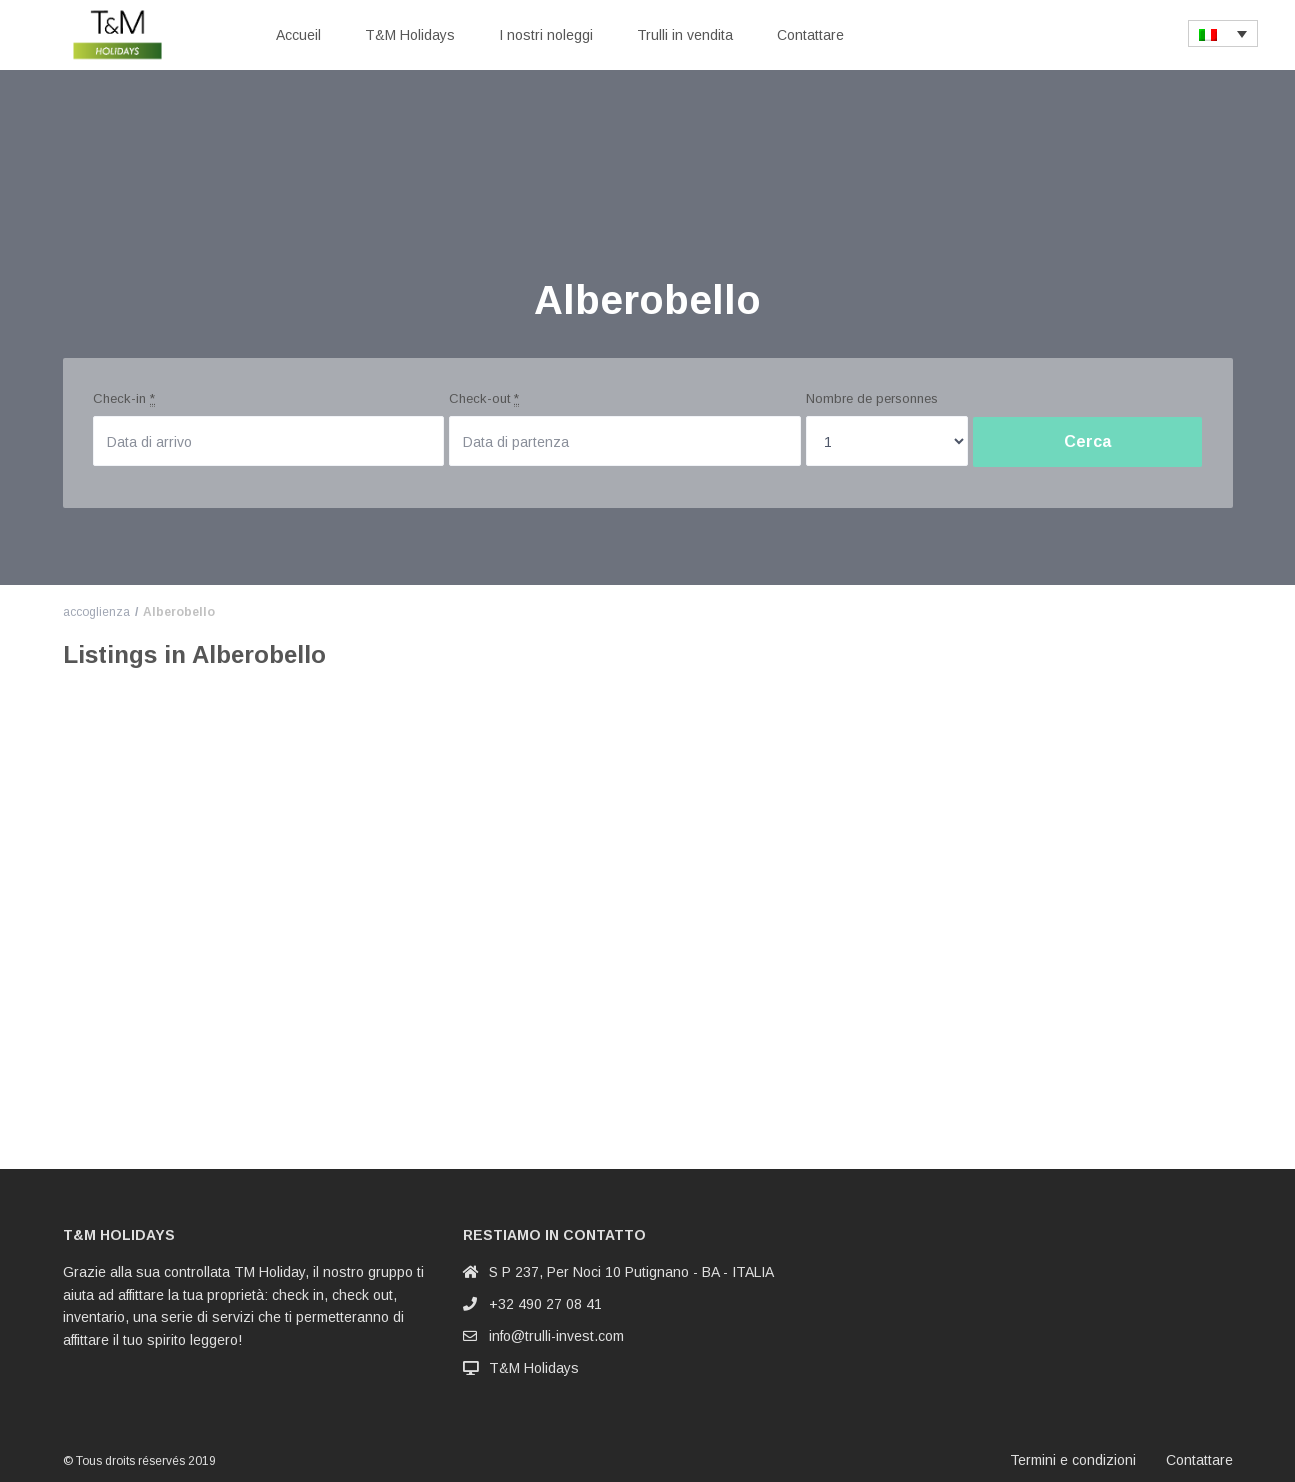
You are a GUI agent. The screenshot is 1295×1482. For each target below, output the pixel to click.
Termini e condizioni (1073, 1460)
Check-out (484, 399)
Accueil (298, 35)
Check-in (124, 399)
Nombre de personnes (872, 398)
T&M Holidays (410, 35)
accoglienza (96, 612)
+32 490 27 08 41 (545, 1304)
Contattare (810, 35)
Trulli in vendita (685, 35)
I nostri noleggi (546, 35)
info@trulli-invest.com (556, 1336)
